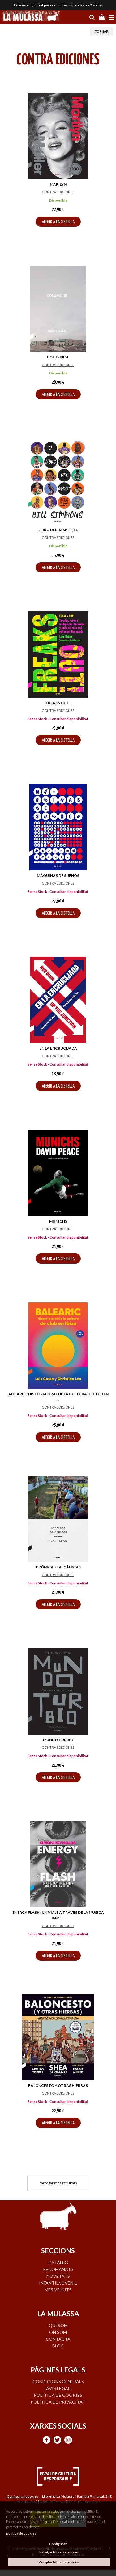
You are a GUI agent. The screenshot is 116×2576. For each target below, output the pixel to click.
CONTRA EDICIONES (58, 192)
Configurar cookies (23, 2496)
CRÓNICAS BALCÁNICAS (58, 1567)
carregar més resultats (58, 2183)
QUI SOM (58, 2325)
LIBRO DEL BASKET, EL (58, 529)
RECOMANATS (58, 2269)
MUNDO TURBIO (58, 1739)
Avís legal (58, 2388)
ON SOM (58, 2332)
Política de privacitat (58, 2402)
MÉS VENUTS (58, 2289)
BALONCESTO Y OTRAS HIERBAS (58, 2085)
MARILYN (58, 184)
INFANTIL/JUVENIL (58, 2282)
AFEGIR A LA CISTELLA (58, 222)
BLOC (58, 2345)
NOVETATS (58, 2276)
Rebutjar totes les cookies (59, 2552)
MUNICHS (58, 1221)
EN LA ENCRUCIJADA (58, 1048)
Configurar (58, 2544)
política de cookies (21, 2533)
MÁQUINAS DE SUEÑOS (58, 875)
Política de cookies (58, 2395)
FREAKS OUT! (58, 702)
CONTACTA (58, 2339)
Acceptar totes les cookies (59, 2562)
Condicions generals (58, 2381)
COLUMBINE (58, 357)
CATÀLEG (58, 2262)
